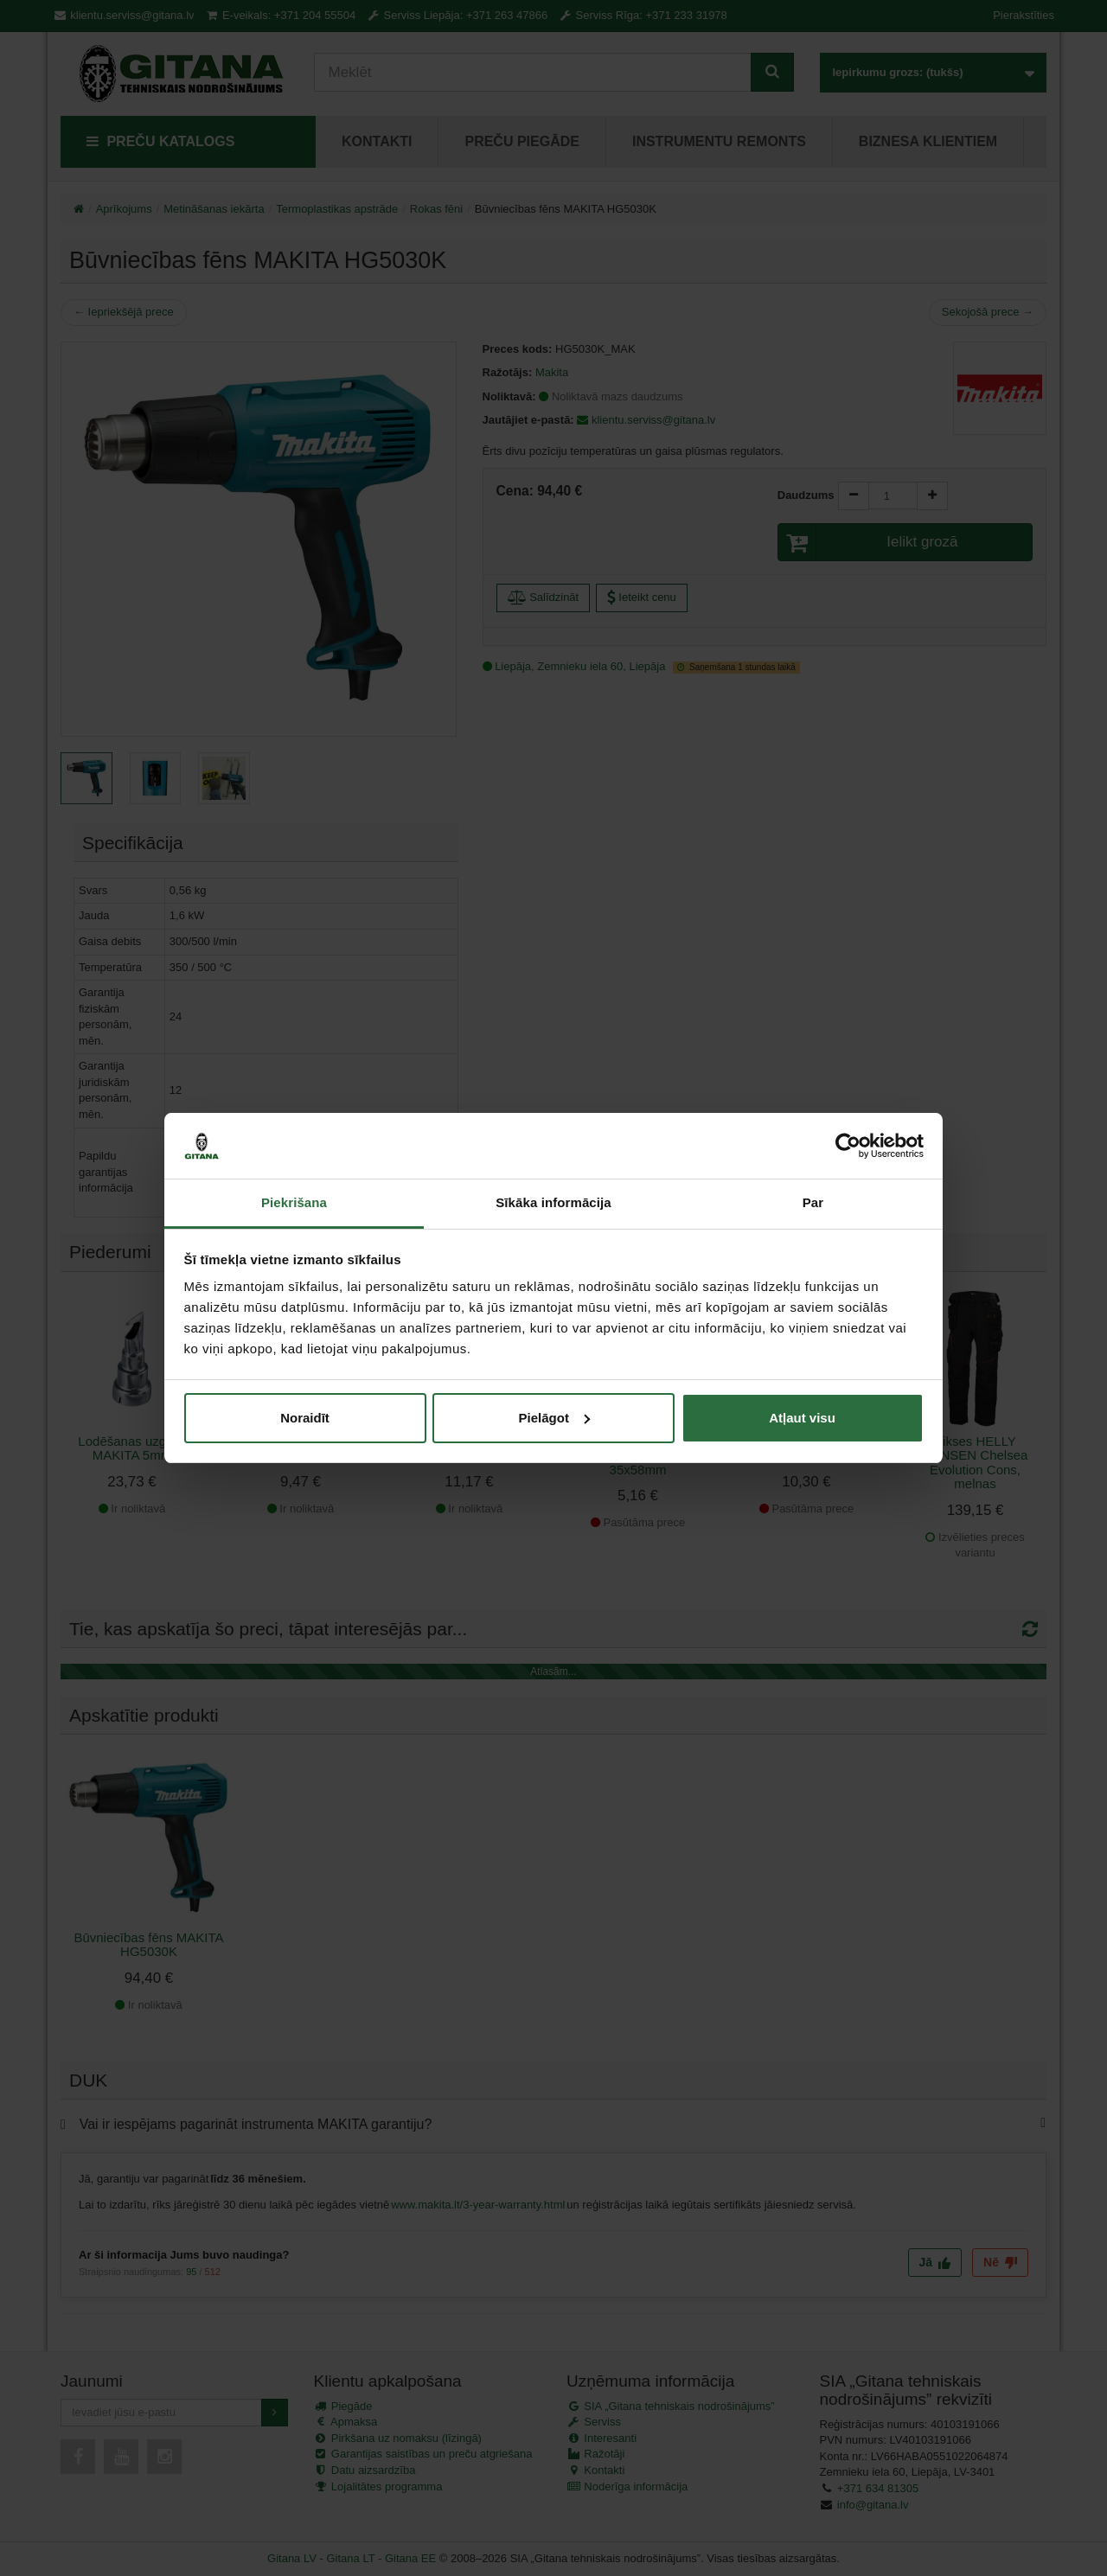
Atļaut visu (802, 1417)
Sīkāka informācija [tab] (553, 1202)
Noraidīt (305, 1417)
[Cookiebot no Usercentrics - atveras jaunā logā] (848, 1146)
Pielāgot (554, 1417)
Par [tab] (813, 1202)
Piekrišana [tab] (294, 1202)
